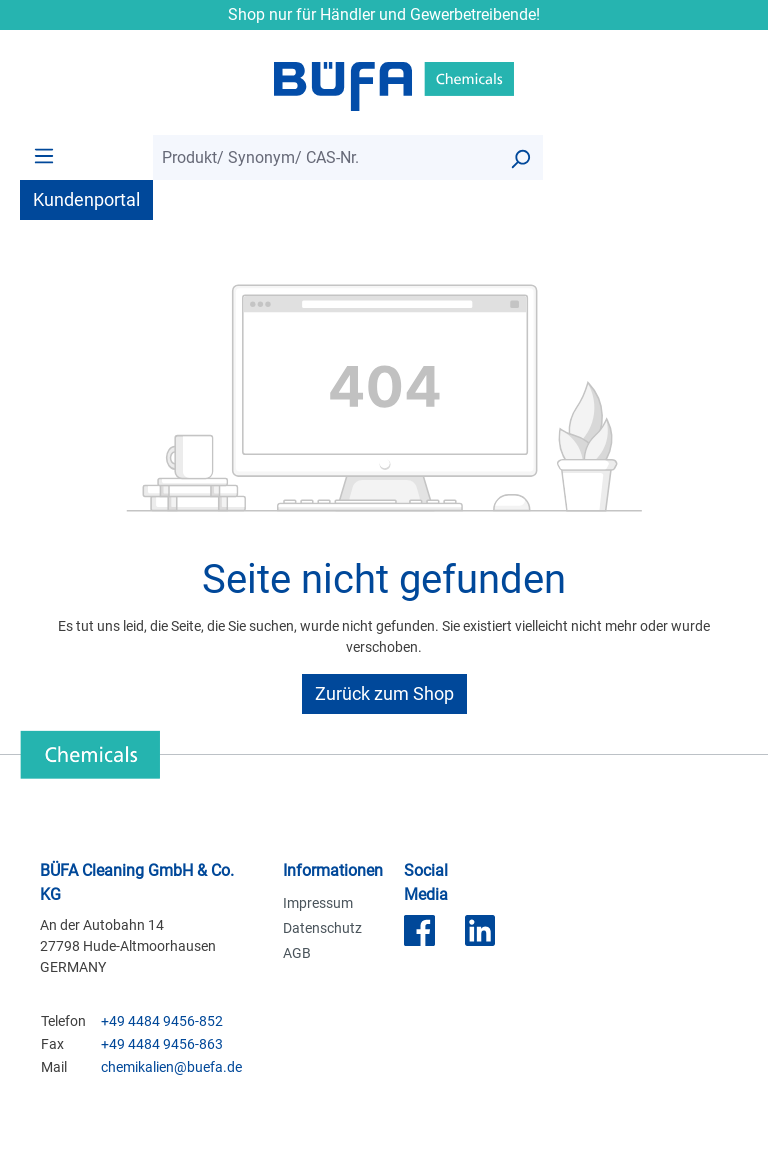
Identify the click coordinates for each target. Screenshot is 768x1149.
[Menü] (44, 155)
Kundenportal (86, 199)
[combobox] (325, 157)
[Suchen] (520, 157)
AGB (297, 953)
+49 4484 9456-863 (162, 1044)
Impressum (318, 903)
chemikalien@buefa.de (171, 1067)
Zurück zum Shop (384, 693)
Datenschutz (322, 928)
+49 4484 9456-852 (162, 1021)
